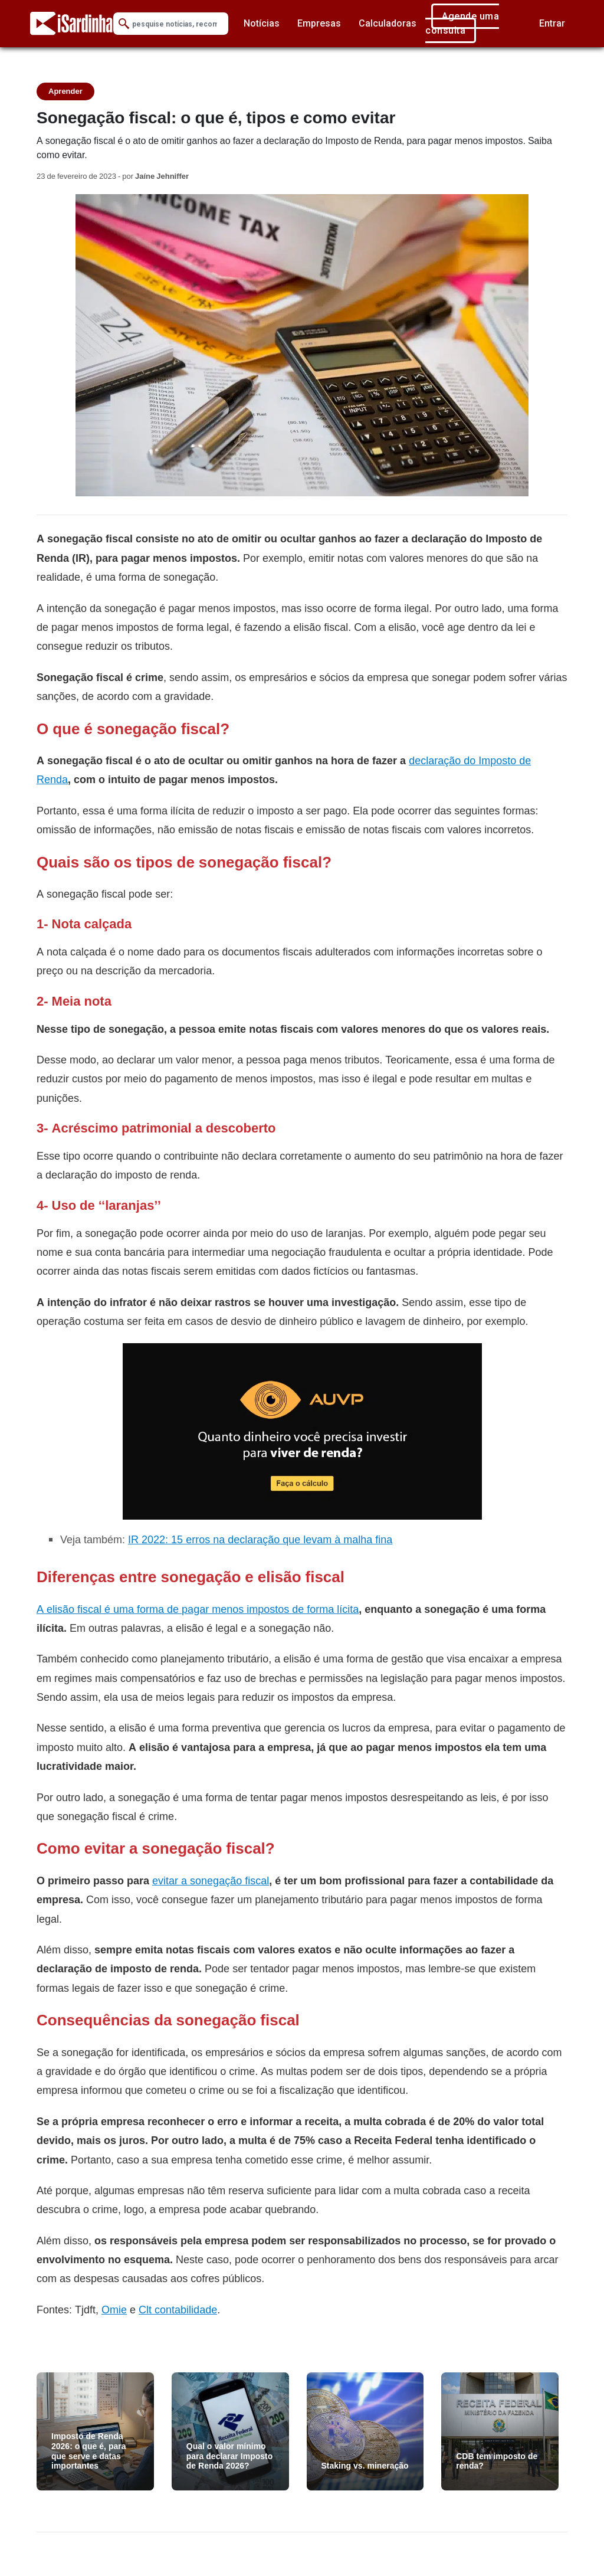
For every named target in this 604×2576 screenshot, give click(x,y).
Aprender (65, 91)
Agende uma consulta (462, 23)
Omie (114, 2309)
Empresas (319, 23)
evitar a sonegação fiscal (210, 1880)
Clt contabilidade (178, 2309)
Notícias (262, 23)
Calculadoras (387, 23)
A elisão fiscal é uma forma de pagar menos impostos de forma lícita (198, 1609)
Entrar (552, 23)
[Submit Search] (124, 24)
